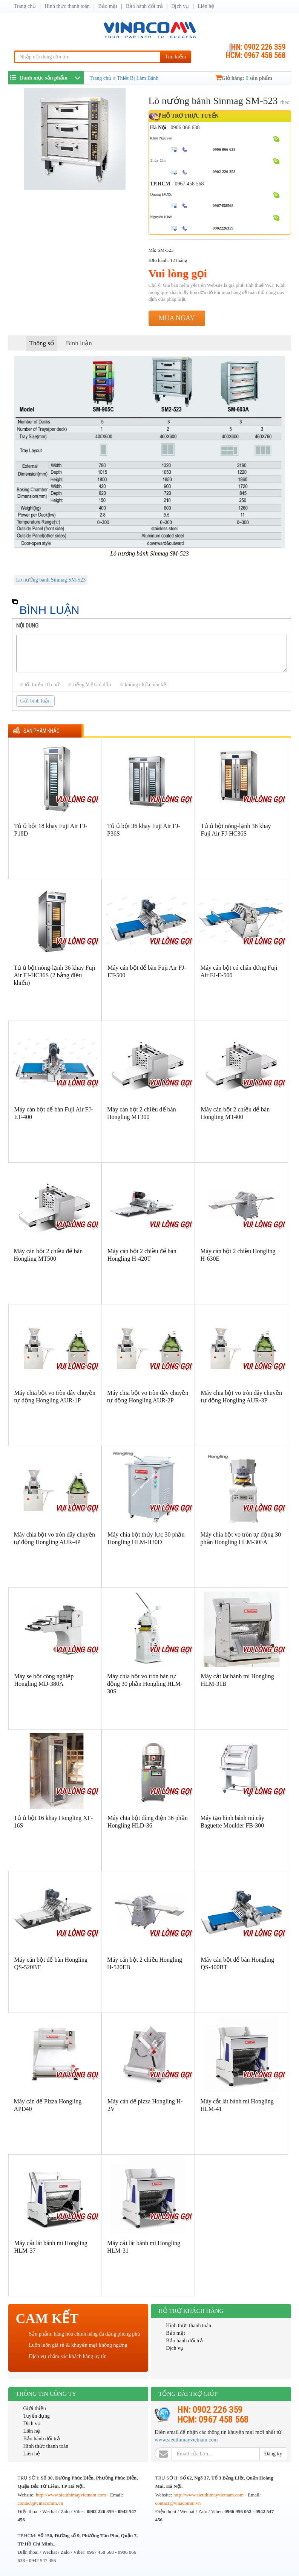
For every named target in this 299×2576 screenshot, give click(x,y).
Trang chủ (25, 6)
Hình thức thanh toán (67, 6)
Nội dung (27, 625)
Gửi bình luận (35, 701)
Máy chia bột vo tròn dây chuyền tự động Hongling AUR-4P (54, 1538)
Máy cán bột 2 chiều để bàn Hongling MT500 (48, 1255)
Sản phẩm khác (41, 731)
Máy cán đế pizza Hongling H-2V (145, 2105)
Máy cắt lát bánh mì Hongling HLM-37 (50, 2247)
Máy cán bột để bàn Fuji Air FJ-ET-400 (53, 1113)
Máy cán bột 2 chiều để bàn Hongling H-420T (141, 1255)
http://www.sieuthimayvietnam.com (71, 2495)
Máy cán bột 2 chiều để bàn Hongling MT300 (141, 1113)
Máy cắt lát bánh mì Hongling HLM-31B (237, 1680)
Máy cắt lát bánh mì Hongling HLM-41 (237, 2105)
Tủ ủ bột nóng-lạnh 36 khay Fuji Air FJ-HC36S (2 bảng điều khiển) (54, 975)
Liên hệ (206, 6)
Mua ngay (177, 318)
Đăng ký (273, 2454)
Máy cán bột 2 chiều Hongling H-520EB (144, 1963)
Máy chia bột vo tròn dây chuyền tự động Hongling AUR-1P (54, 1397)
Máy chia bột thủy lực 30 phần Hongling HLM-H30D (145, 1538)
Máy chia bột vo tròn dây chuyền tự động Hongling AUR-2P (147, 1397)
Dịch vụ (180, 6)
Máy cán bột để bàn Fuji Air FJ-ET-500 (146, 971)
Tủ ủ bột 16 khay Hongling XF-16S (53, 1822)
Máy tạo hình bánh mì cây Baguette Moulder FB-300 (232, 1822)
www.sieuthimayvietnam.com (186, 2440)
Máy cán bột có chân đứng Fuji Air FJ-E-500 (239, 971)
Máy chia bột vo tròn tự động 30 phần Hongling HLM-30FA (241, 1538)
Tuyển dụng (36, 2416)
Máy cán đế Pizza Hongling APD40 (48, 2105)
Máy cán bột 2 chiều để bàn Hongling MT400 (235, 1113)
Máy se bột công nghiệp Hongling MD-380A (44, 1680)
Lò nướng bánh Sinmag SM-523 (51, 580)
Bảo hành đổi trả (144, 6)
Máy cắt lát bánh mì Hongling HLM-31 (143, 2247)
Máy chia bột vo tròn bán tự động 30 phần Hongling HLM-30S (144, 1683)
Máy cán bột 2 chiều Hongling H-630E (238, 1255)
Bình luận (79, 343)
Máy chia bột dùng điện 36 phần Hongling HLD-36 (147, 1822)
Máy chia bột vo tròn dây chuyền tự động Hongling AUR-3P (241, 1397)
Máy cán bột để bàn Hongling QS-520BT (51, 1963)
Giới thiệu (34, 2408)
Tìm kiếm (175, 57)
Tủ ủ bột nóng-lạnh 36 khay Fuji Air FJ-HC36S (236, 830)
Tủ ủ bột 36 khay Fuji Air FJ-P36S (143, 830)
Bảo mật (108, 6)
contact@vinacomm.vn (40, 2503)
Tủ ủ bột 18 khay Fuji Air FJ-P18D (50, 830)
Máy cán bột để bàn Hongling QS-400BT (237, 1963)
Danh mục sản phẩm (39, 77)
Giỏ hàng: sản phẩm (243, 78)
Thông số (41, 343)
